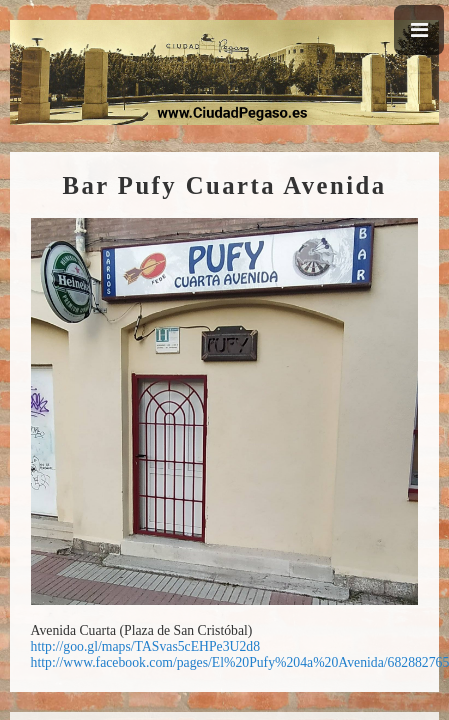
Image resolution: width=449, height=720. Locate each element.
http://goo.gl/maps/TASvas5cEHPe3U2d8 (145, 646)
